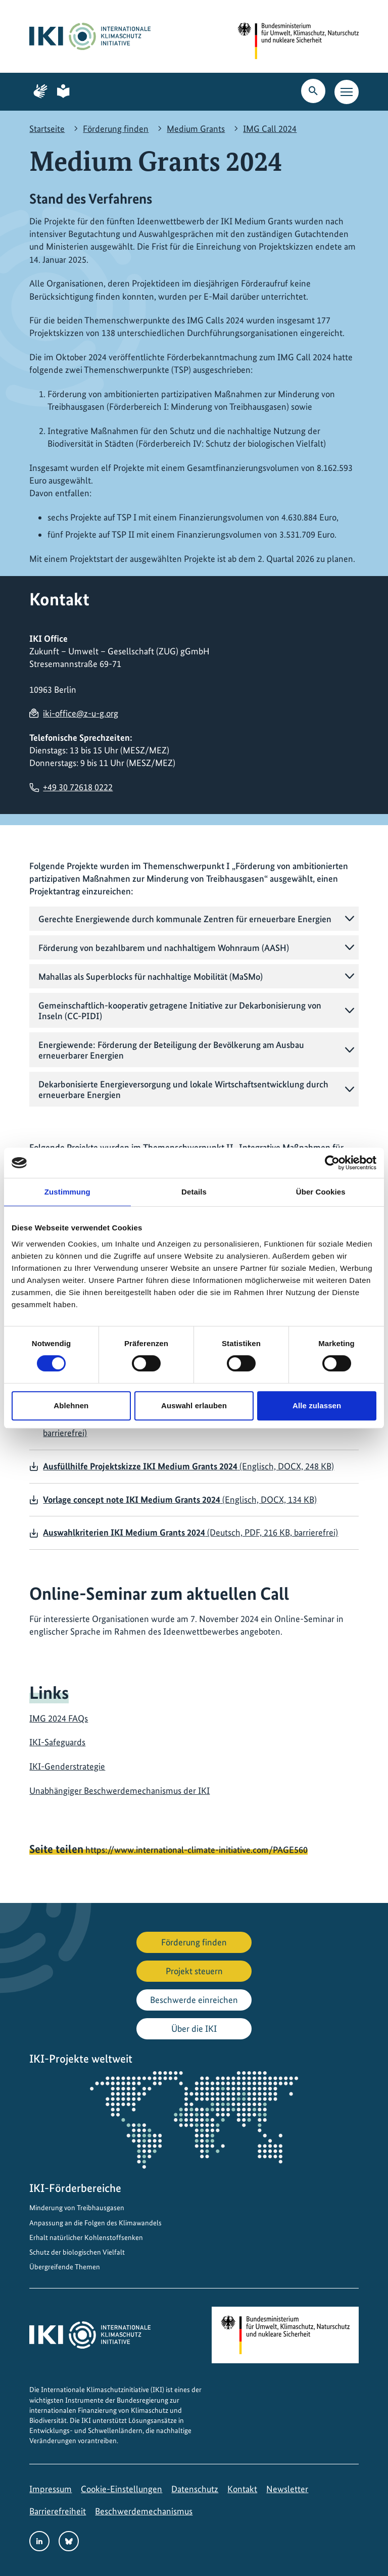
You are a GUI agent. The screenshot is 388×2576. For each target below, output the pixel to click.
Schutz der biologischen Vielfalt (77, 2252)
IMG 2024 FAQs (58, 1718)
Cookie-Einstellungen (121, 2489)
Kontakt (242, 2489)
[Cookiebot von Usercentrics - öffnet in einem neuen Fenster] (332, 1162)
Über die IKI (194, 2028)
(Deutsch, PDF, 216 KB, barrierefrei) (190, 1532)
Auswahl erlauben (194, 1405)
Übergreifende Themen (64, 2266)
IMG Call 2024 (270, 128)
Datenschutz (194, 2489)
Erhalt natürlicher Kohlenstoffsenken (86, 2237)
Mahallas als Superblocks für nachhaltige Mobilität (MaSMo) (150, 976)
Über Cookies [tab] (321, 1191)
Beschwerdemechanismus (143, 2511)
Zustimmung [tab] (67, 1191)
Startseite (47, 128)
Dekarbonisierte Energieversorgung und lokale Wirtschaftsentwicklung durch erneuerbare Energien (183, 1089)
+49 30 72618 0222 (78, 787)
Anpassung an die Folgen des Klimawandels (95, 2222)
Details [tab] (194, 1191)
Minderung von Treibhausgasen (76, 2207)
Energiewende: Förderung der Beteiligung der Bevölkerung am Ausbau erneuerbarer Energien (171, 1050)
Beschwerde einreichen (194, 1999)
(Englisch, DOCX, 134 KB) (180, 1499)
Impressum (50, 2489)
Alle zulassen (317, 1405)
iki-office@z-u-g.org (80, 713)
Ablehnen (71, 1405)
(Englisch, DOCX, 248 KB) (188, 1466)
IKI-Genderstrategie (67, 1766)
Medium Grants (196, 128)
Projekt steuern (194, 1971)
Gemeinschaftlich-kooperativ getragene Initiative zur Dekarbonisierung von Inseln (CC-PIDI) (179, 1010)
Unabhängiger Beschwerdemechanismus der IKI (119, 1790)
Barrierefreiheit (57, 2511)
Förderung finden (116, 128)
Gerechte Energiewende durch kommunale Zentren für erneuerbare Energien (184, 919)
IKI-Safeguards (57, 1742)
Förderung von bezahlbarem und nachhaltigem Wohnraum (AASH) (163, 947)
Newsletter (287, 2489)
